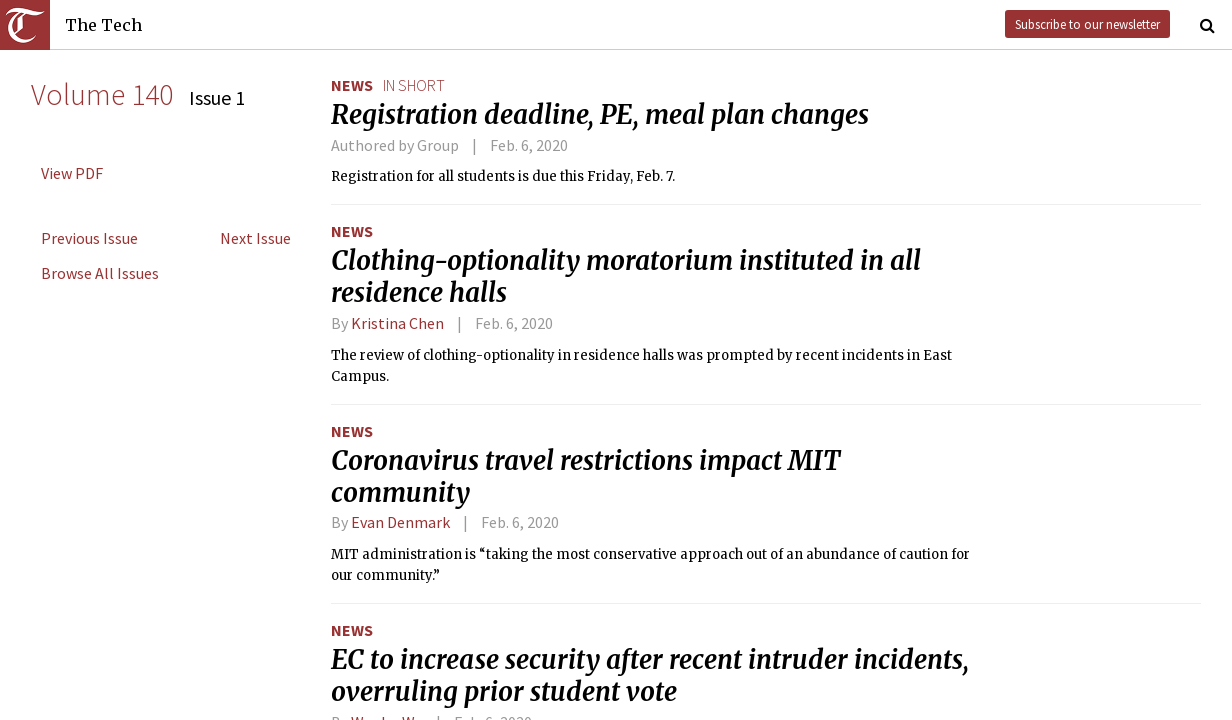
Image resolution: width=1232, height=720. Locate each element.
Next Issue (255, 238)
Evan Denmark (400, 522)
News (352, 85)
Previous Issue (89, 238)
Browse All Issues (100, 273)
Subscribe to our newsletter (1087, 24)
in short (414, 85)
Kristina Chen (397, 323)
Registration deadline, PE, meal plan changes (600, 115)
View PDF (72, 173)
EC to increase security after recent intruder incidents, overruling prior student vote (650, 676)
